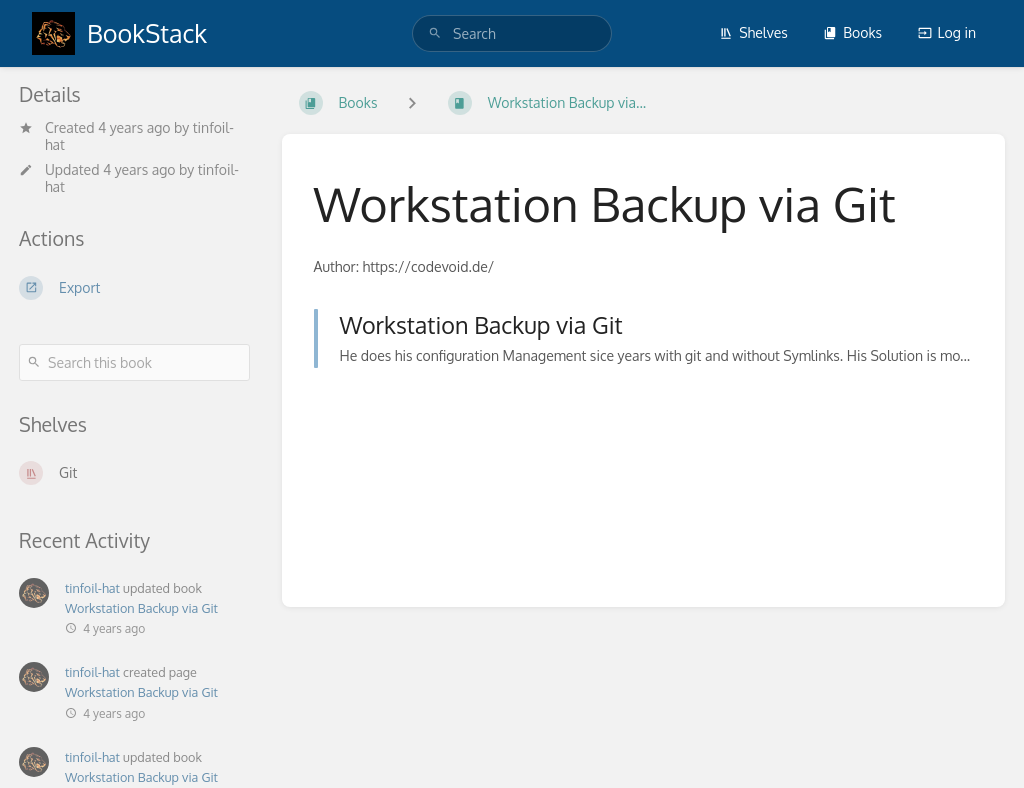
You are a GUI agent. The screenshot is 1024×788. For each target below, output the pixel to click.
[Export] (134, 288)
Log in (947, 32)
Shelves (753, 32)
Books (852, 32)
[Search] (435, 33)
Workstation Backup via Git (141, 608)
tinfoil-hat (92, 588)
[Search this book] (134, 362)
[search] (512, 33)
